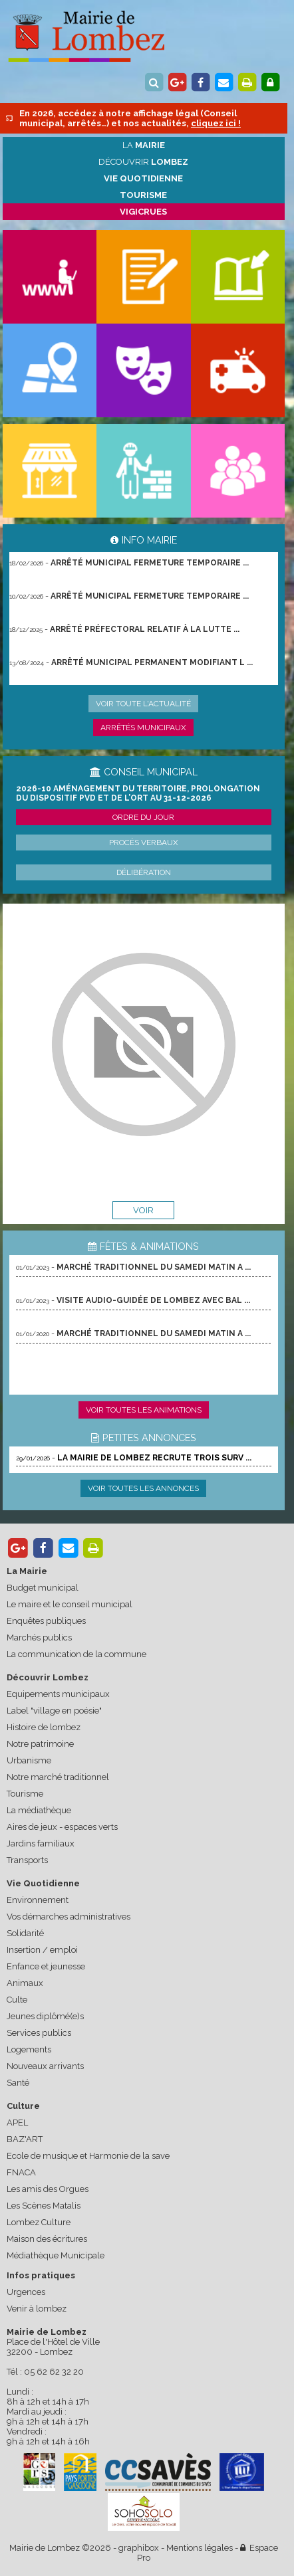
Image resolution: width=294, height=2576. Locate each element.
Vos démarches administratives (68, 1917)
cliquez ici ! (216, 123)
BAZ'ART (25, 2139)
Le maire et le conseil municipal (69, 1604)
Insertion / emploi (42, 1950)
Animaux (25, 1983)
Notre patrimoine (40, 1744)
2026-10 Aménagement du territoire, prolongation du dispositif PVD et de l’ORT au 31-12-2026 (138, 793)
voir (143, 1210)
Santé (18, 2083)
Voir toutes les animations (144, 1410)
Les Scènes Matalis (43, 2206)
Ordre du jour (143, 817)
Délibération (143, 872)
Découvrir (143, 162)
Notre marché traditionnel (58, 1777)
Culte (17, 2000)
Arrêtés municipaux (143, 727)
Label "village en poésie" (54, 1711)
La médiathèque (39, 1810)
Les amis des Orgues (47, 2189)
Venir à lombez (37, 2309)
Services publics (39, 2033)
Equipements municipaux (58, 1694)
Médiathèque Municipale (55, 2255)
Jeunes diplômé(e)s (45, 2016)
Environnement (38, 1900)
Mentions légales (199, 2548)
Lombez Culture (39, 2222)
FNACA (21, 2172)
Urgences (26, 2292)
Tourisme (25, 1794)
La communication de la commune (76, 1654)
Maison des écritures (47, 2239)
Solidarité (25, 1933)
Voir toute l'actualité (143, 703)
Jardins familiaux (40, 1843)
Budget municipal (42, 1588)
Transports (27, 1860)
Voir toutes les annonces (143, 1488)
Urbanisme (29, 1760)
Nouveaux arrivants (45, 2066)
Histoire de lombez (43, 1727)
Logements (29, 2049)
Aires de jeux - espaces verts (62, 1827)
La (143, 145)
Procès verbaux (143, 842)
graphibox (138, 2548)
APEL (17, 2123)
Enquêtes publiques (46, 1621)
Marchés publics (39, 1637)
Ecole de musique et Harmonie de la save (88, 2156)
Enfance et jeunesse (46, 1966)
